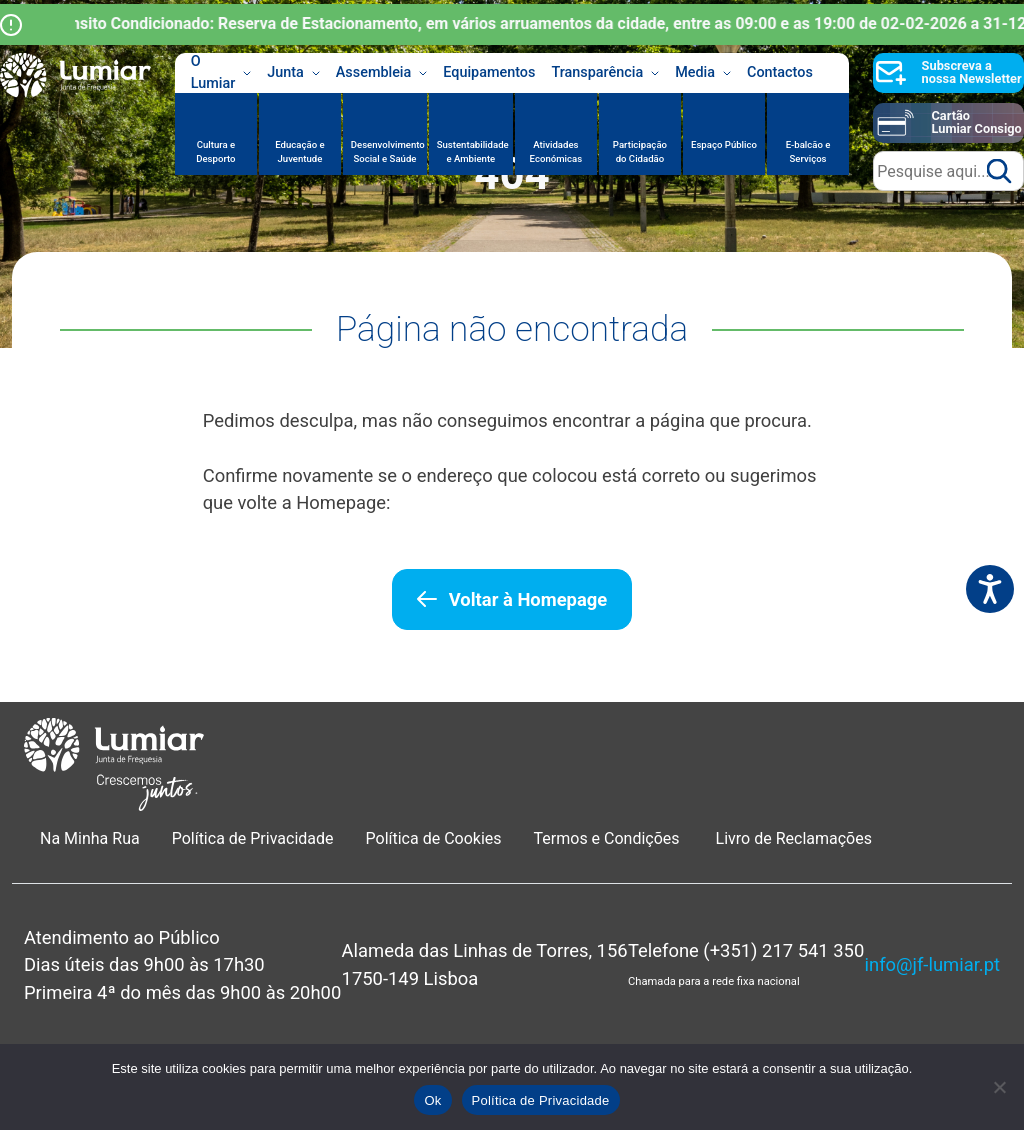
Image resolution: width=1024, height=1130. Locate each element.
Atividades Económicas (556, 151)
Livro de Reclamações (794, 838)
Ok (432, 1100)
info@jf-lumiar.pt (932, 964)
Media (703, 73)
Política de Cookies (434, 838)
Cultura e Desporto (215, 151)
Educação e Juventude (299, 151)
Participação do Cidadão (640, 151)
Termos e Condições (609, 838)
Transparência (605, 73)
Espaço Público (724, 144)
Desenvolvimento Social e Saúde (388, 151)
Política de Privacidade (253, 838)
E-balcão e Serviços (808, 151)
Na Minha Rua (90, 838)
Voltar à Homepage (528, 599)
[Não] (999, 1087)
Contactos (780, 72)
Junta (293, 73)
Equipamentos (489, 72)
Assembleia (382, 73)
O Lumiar (221, 73)
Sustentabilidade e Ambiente (473, 151)
